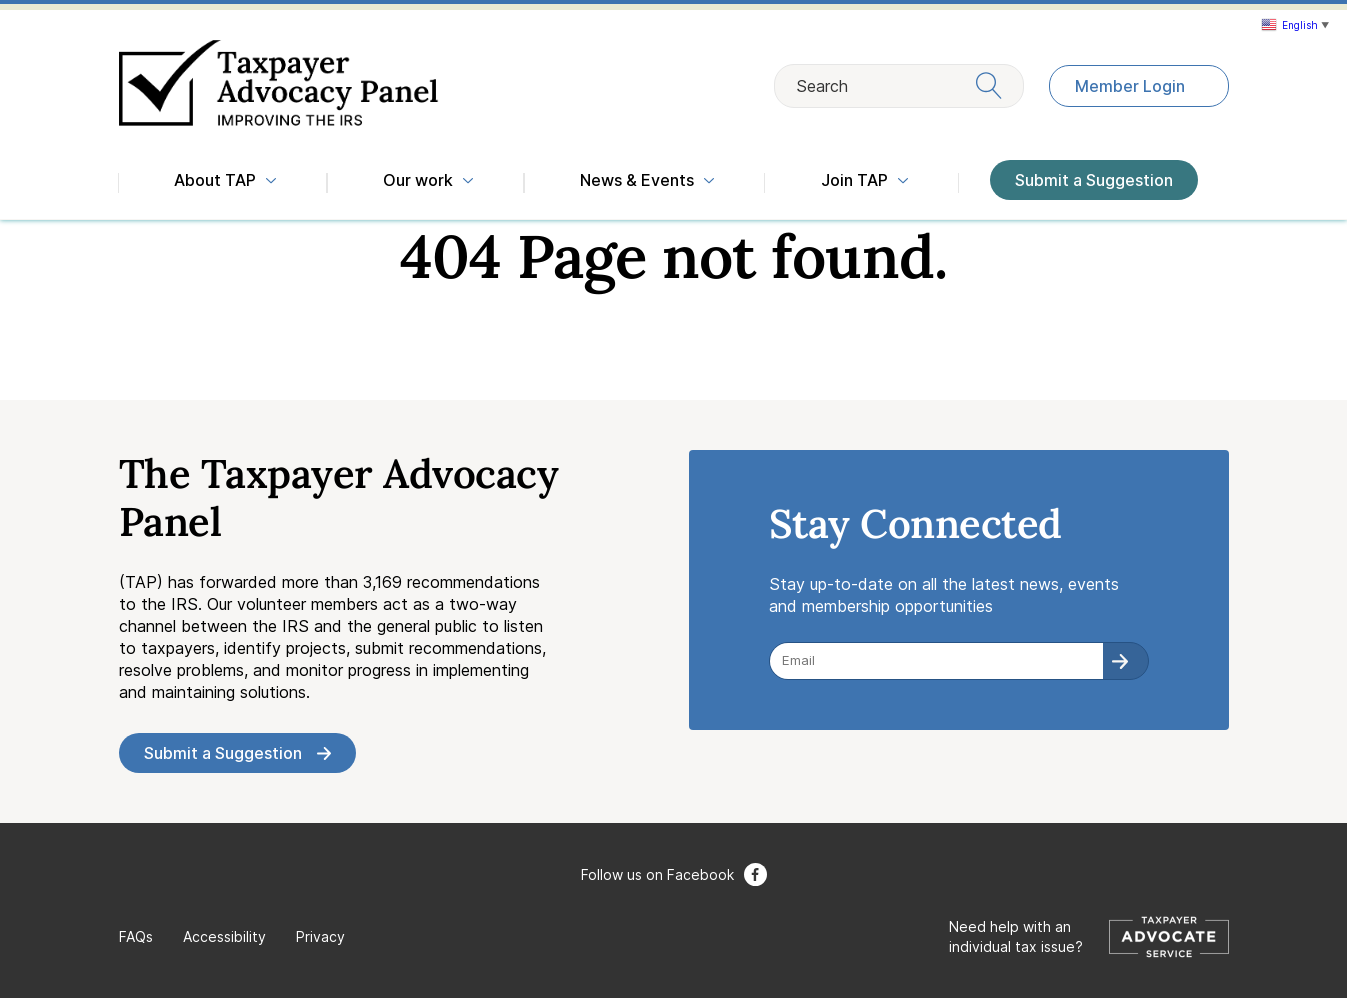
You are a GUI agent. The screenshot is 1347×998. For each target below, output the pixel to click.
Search (899, 85)
